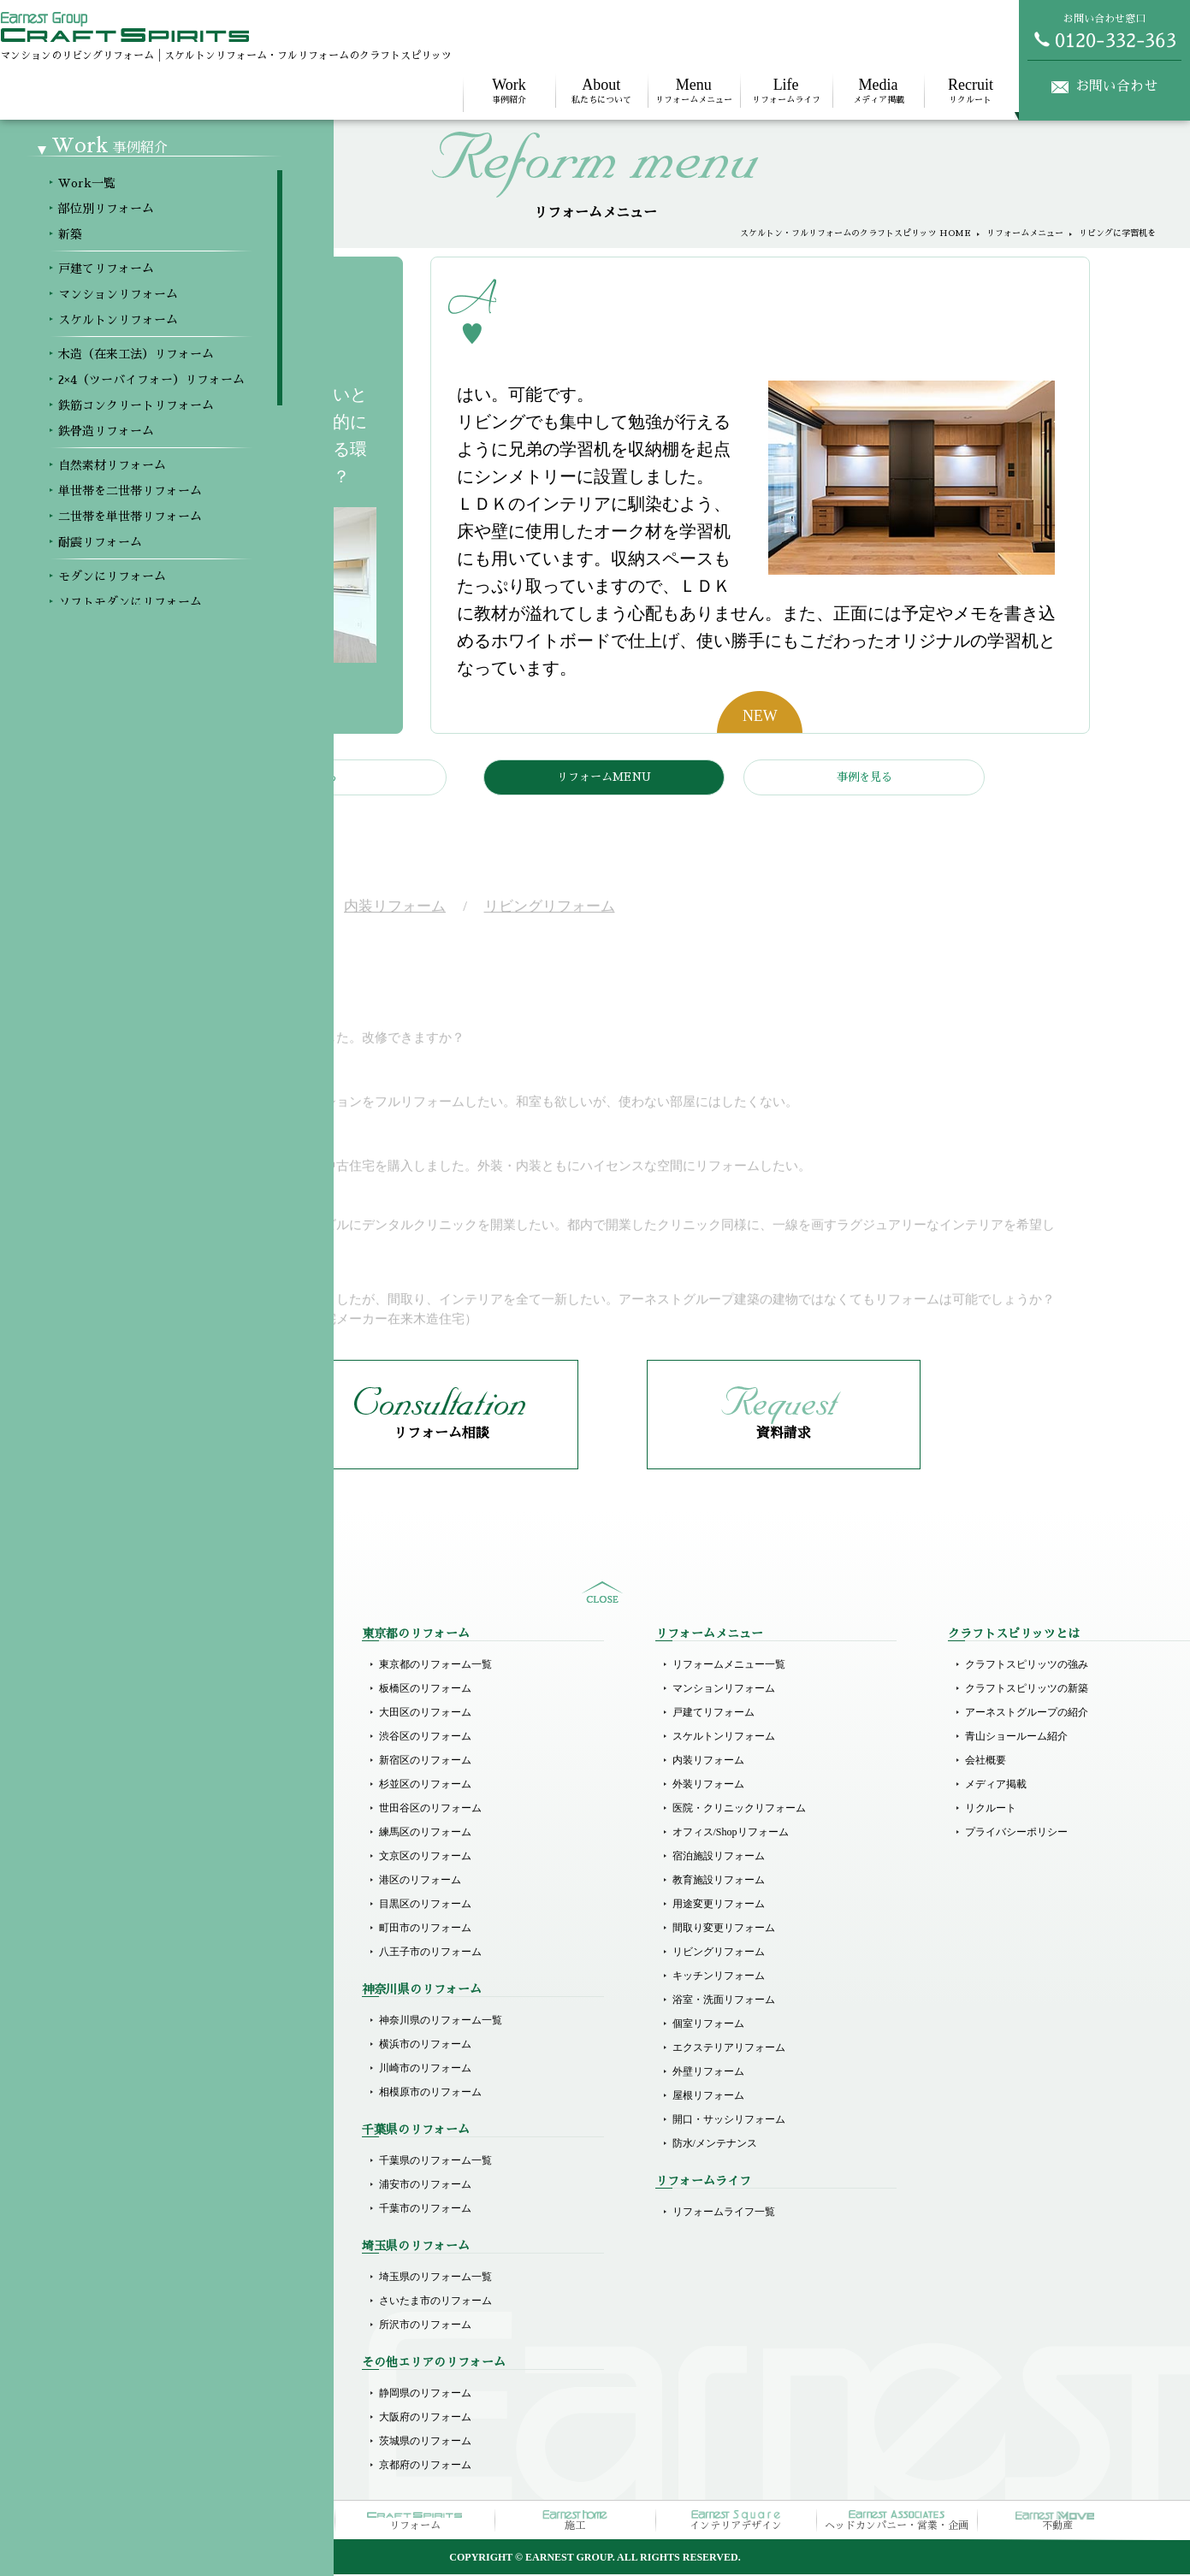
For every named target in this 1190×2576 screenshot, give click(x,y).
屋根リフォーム (708, 2097)
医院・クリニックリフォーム (739, 1810)
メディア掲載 (878, 90)
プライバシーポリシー (1016, 1834)
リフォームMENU (604, 777)
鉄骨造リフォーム (127, 1926)
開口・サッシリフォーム (728, 2121)
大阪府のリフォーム (425, 2419)
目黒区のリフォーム (425, 1905)
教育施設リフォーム (718, 1882)
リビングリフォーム (718, 1953)
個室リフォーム (708, 2025)
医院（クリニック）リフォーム (157, 2210)
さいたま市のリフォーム (435, 2302)
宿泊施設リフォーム (718, 1858)
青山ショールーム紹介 (1016, 1738)
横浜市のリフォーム (425, 2046)
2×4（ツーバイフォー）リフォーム (166, 1878)
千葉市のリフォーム (425, 2210)
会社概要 (985, 1762)
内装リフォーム (708, 1762)
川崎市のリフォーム (425, 2070)
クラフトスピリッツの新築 (1026, 1690)
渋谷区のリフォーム (425, 1738)
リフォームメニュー (694, 90)
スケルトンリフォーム (137, 1830)
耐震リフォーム (121, 2022)
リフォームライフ (786, 90)
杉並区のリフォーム (425, 1786)
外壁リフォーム (708, 2073)
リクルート (970, 90)
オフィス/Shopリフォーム (730, 1834)
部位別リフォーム (127, 1690)
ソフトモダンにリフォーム (147, 2070)
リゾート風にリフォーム (142, 2142)
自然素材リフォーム (132, 1950)
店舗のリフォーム (127, 2278)
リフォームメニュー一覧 (728, 1666)
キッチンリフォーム (718, 1977)
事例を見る (864, 777)
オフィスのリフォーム (137, 2302)
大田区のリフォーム (425, 1714)
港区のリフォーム (420, 1882)
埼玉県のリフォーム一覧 (435, 2278)
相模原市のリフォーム (430, 2094)
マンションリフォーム (137, 1806)
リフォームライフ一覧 (723, 2213)
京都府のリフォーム (425, 2467)
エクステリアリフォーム (728, 2049)
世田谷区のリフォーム (430, 1810)
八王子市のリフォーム (430, 1953)
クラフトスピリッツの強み (1026, 1666)
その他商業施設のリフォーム (152, 2326)
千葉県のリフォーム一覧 (435, 2162)
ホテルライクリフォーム (142, 2094)
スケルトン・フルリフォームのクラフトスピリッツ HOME (855, 233)
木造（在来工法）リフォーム (152, 1854)
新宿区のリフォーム (425, 1762)
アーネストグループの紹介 (1026, 1714)
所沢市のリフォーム (425, 2326)
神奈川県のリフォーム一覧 (440, 2022)
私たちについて (601, 90)
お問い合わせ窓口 (1104, 31)
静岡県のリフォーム (425, 2395)
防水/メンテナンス (714, 2145)
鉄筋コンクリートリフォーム (152, 1902)
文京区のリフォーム (425, 1858)
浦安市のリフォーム (425, 2186)
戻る (326, 777)
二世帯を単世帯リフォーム (147, 1998)
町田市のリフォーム (425, 1929)
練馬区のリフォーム (425, 1834)
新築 (96, 1714)
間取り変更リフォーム (723, 1929)
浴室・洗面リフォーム (723, 2001)
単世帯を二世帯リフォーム (147, 1974)
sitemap (602, 1594)
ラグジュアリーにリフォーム (152, 2118)
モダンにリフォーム (132, 2046)
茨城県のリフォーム (425, 2443)
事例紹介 (509, 90)
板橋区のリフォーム (425, 1690)
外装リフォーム (708, 1786)
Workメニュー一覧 (127, 1666)
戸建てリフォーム (127, 1782)
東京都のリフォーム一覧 (435, 1666)
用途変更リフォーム (718, 1905)
